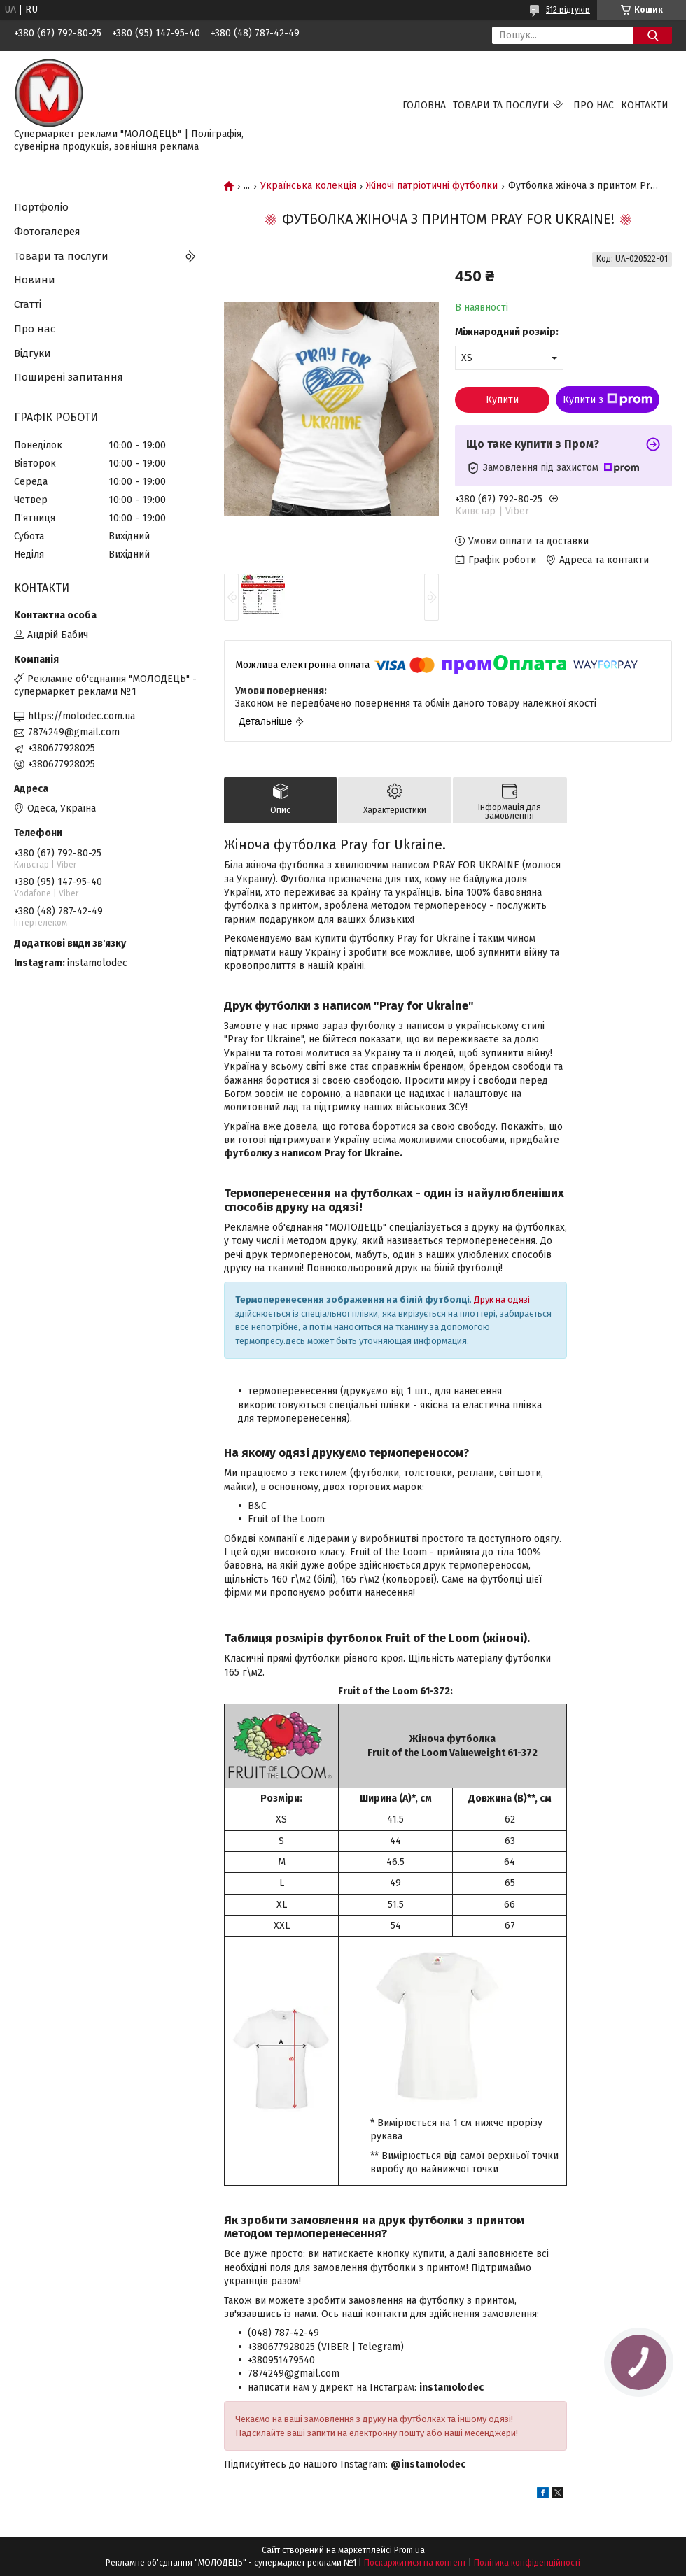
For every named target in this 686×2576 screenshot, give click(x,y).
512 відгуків (568, 10)
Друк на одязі (502, 1299)
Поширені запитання (68, 377)
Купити (502, 400)
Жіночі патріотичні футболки (432, 186)
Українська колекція (308, 186)
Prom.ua (409, 2550)
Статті (27, 304)
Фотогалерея (47, 231)
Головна (424, 105)
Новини (34, 280)
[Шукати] (653, 35)
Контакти (644, 105)
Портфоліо (41, 207)
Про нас (593, 105)
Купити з (607, 399)
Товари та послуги (501, 105)
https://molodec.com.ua (81, 716)
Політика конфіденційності (527, 2563)
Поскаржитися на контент (415, 2563)
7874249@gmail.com (74, 732)
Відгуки (32, 353)
